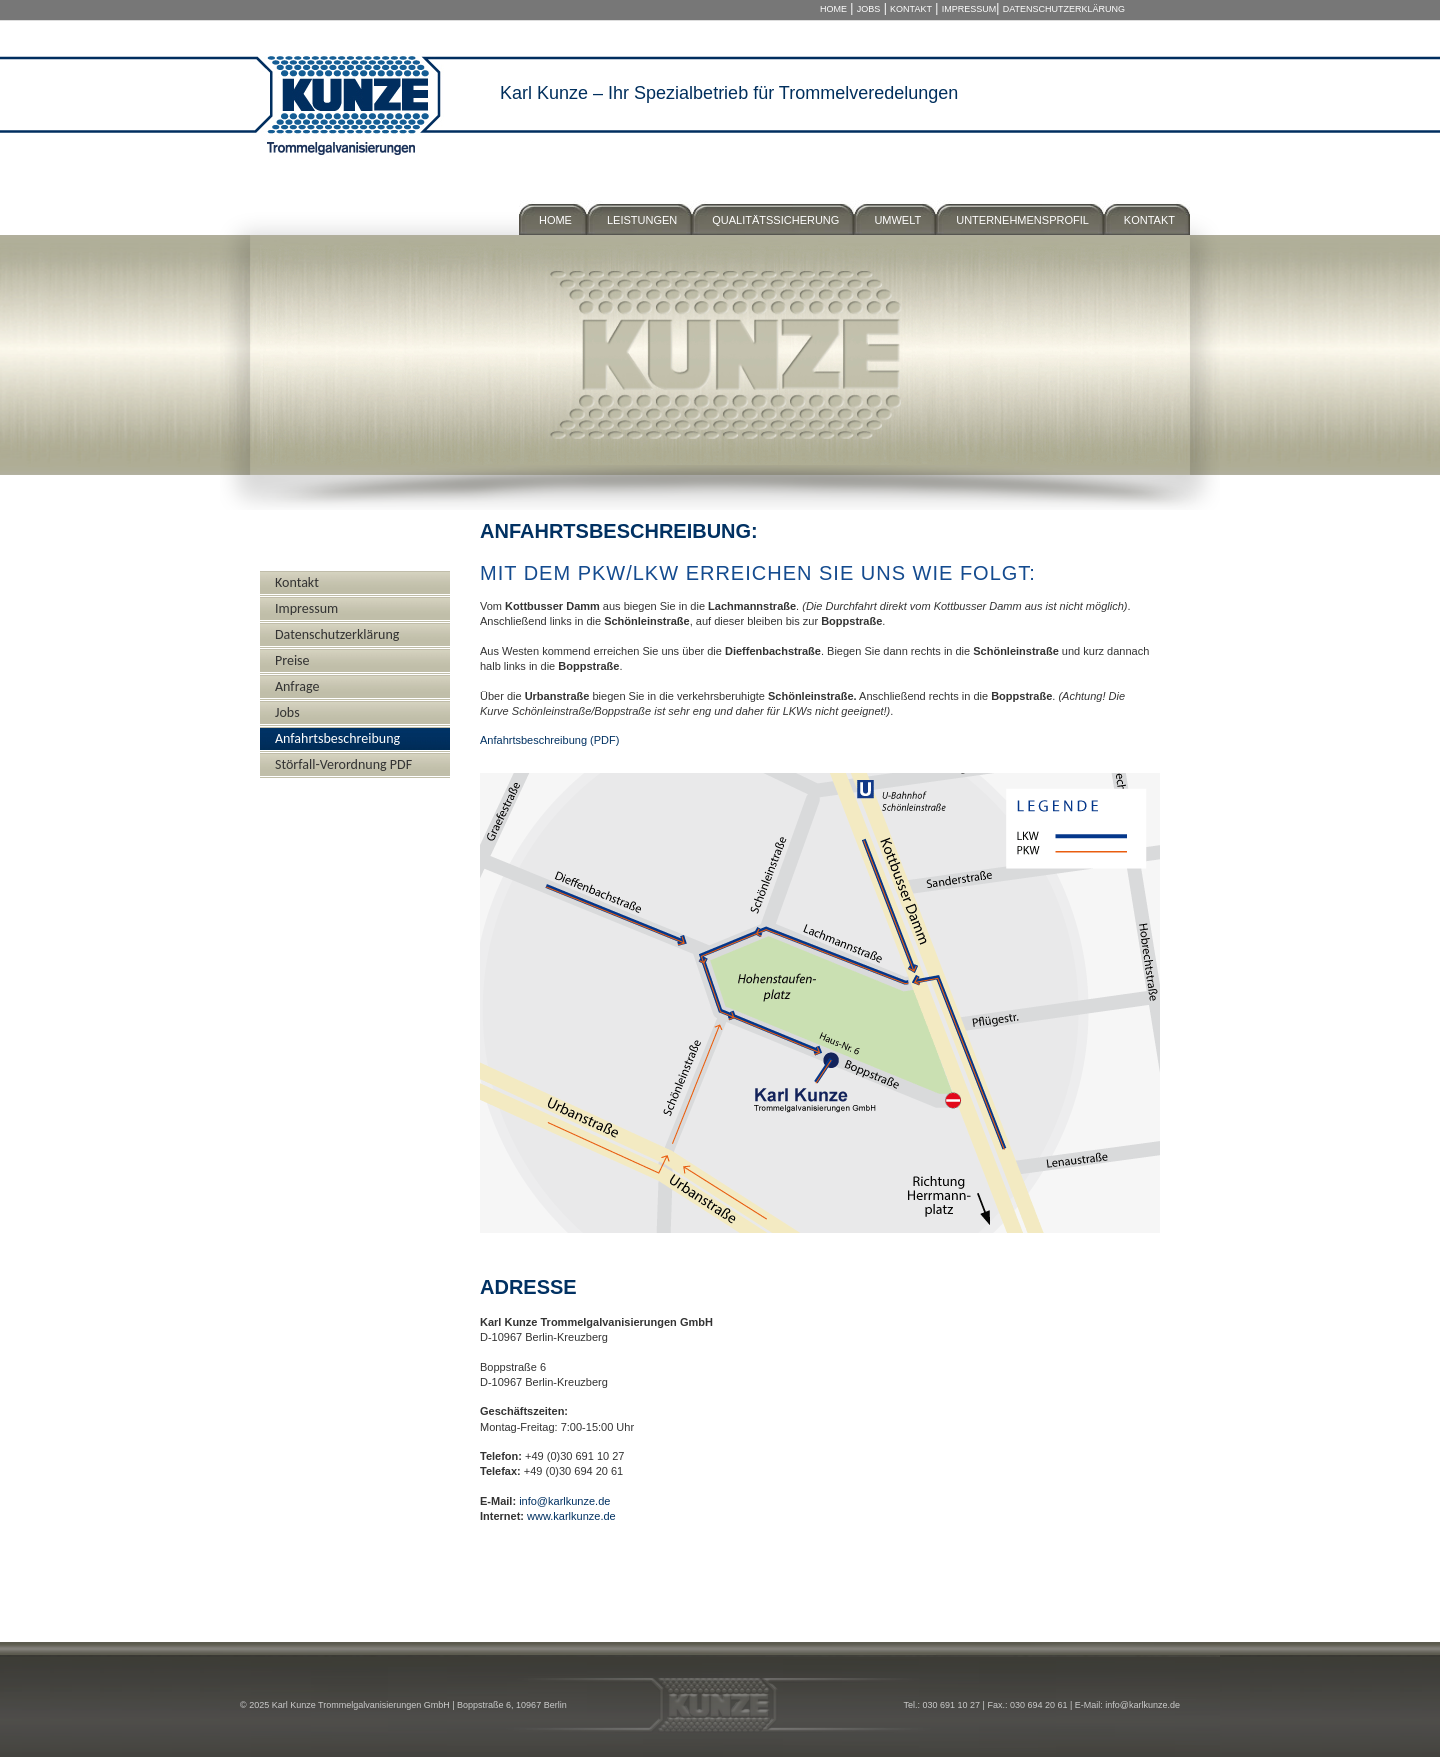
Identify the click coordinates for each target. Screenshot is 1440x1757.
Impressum (969, 9)
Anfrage (297, 686)
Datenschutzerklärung (1064, 9)
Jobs (869, 9)
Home (833, 9)
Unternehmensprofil (1022, 220)
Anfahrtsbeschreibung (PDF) (549, 740)
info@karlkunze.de (564, 1501)
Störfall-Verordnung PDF (343, 764)
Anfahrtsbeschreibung (337, 738)
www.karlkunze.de (571, 1516)
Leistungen (642, 220)
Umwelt (897, 220)
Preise (292, 660)
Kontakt (911, 9)
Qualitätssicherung (775, 220)
